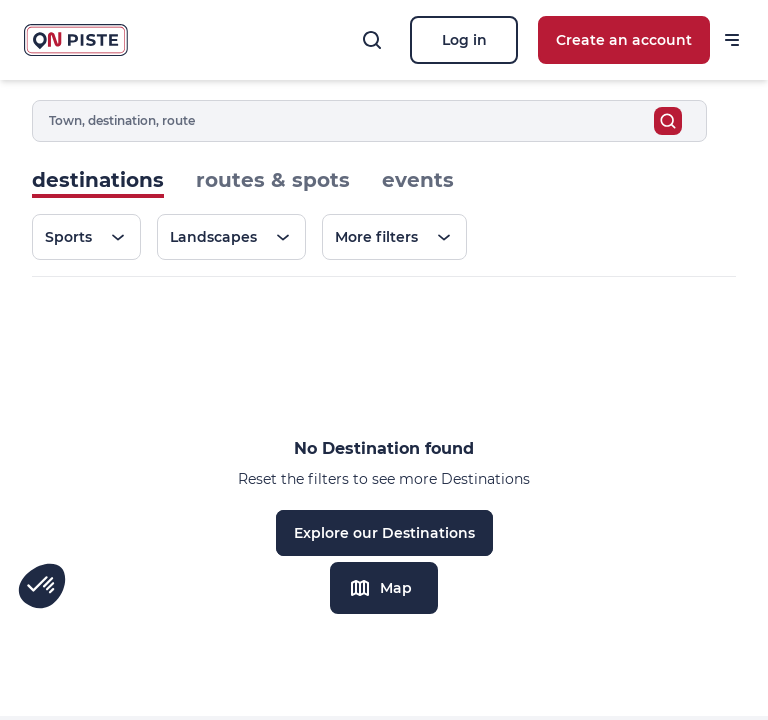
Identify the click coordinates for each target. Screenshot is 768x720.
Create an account (624, 40)
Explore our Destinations (384, 533)
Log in (464, 40)
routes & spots (273, 180)
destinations (98, 180)
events (418, 180)
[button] (42, 586)
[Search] (372, 40)
